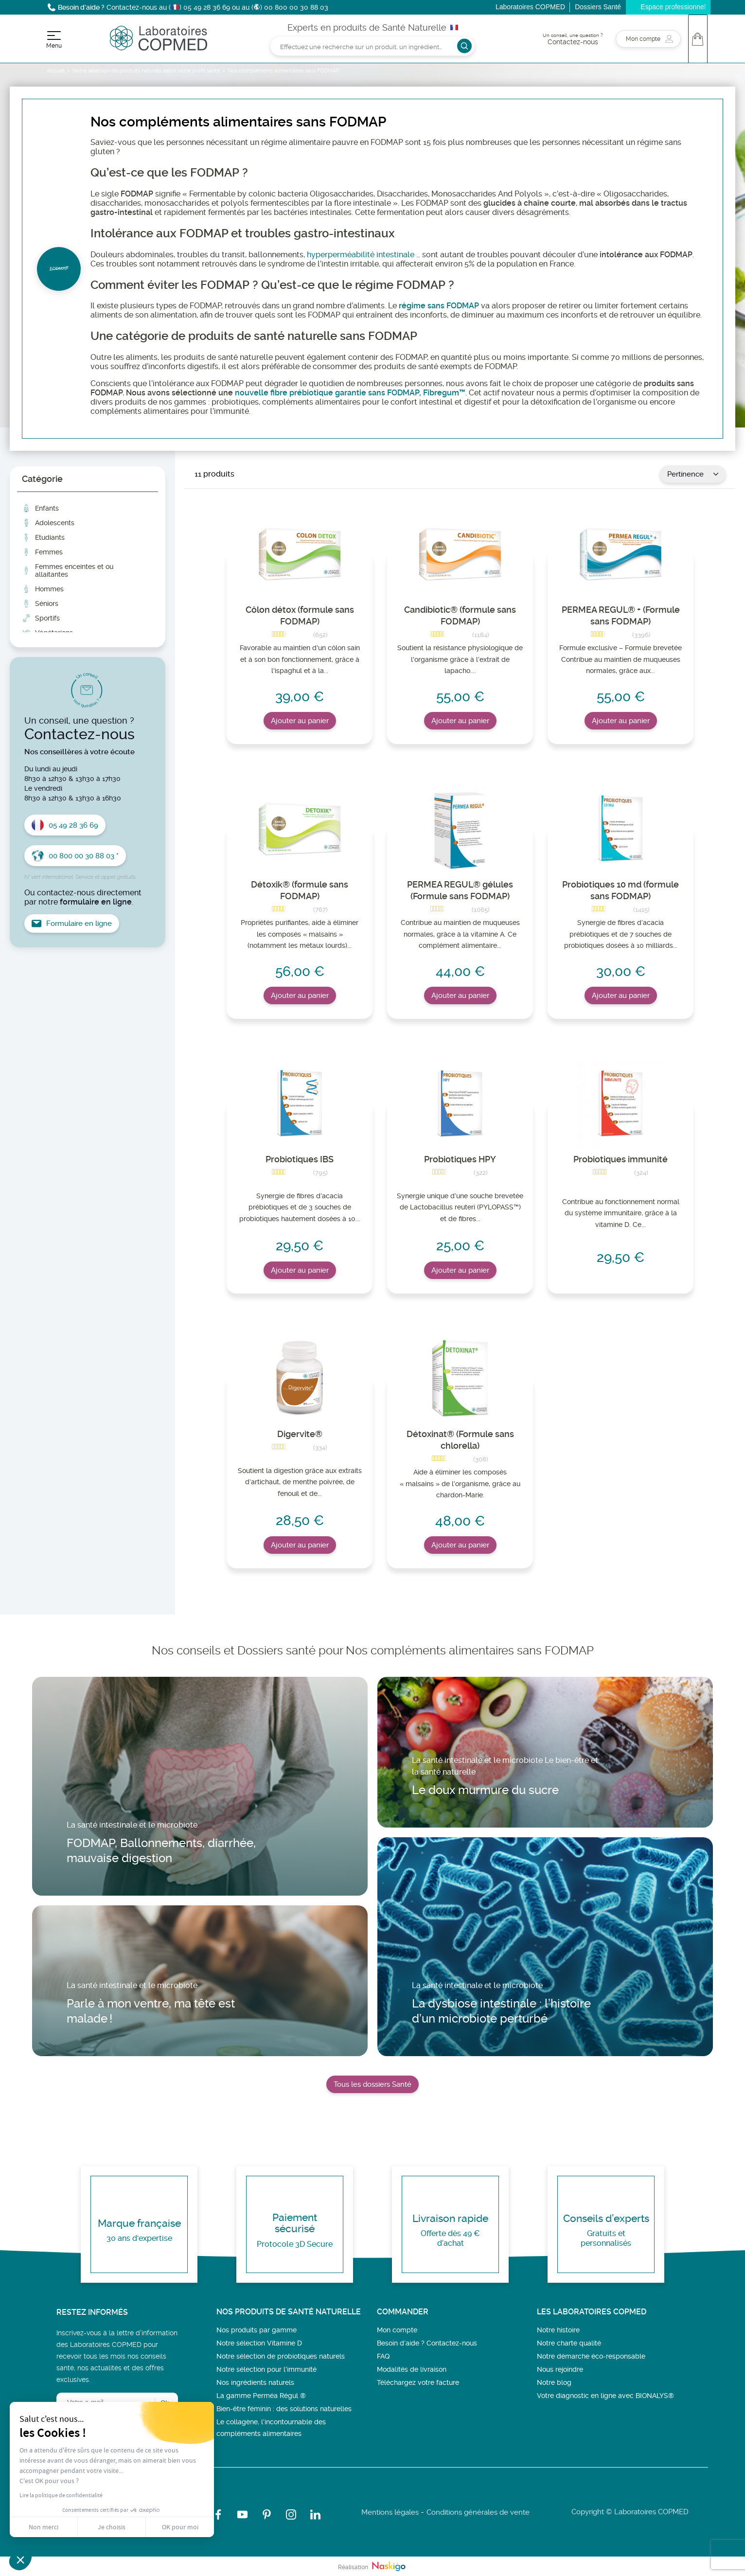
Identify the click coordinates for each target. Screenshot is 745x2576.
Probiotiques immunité (620, 1159)
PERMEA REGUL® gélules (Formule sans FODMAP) (460, 890)
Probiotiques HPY (460, 1159)
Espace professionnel (673, 7)
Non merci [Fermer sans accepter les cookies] (43, 2527)
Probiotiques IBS (300, 1159)
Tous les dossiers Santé (372, 2084)
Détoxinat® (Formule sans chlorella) (460, 1440)
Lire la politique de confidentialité (61, 2495)
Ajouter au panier (300, 720)
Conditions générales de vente (478, 2512)
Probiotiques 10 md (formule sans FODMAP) (620, 890)
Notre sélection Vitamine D (259, 2343)
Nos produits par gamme (256, 2330)
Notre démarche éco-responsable (591, 2356)
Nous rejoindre (560, 2369)
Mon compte (397, 2330)
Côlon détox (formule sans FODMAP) (300, 615)
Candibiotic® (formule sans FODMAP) (460, 615)
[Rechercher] (372, 45)
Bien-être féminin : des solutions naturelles (284, 2409)
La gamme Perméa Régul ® (261, 2395)
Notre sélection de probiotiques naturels (280, 2356)
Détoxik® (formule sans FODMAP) (299, 890)
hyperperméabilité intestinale (360, 254)
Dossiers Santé (598, 7)
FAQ (383, 2356)
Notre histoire (558, 2330)
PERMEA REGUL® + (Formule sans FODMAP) (621, 615)
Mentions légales (390, 2512)
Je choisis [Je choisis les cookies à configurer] (111, 2527)
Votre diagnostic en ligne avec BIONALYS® (605, 2395)
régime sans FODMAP (439, 305)
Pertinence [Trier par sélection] (692, 474)
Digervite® (299, 1434)
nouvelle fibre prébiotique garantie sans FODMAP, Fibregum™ (350, 392)
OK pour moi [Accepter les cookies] (180, 2527)
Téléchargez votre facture (418, 2382)
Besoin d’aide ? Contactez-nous (427, 2343)
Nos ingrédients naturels (255, 2382)
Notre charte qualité (569, 2343)
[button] (20, 2559)
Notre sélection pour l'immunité (266, 2369)
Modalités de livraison (411, 2369)
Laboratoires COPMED (530, 7)
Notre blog (554, 2382)
